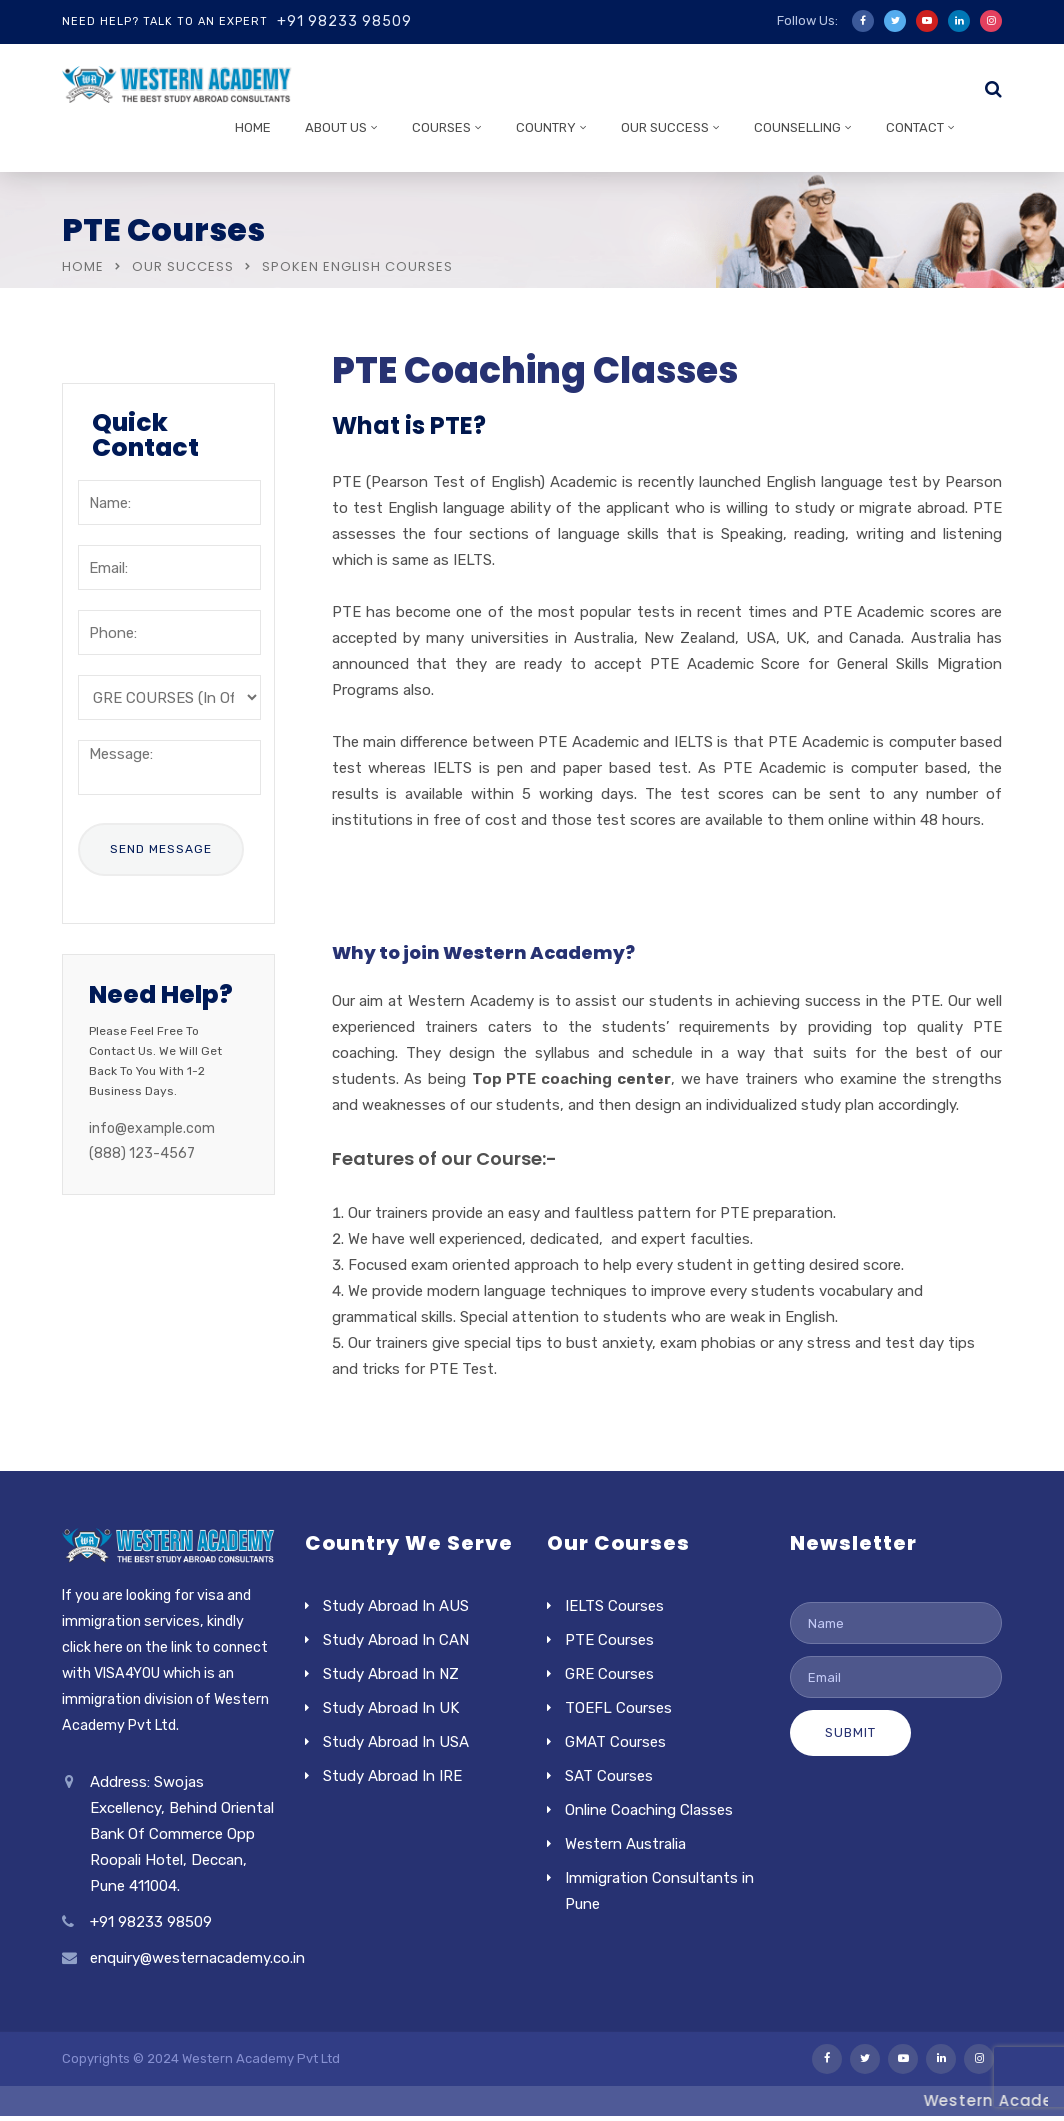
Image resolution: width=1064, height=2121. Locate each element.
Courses (441, 127)
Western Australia (625, 1844)
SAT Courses (609, 1776)
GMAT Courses (615, 1742)
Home (253, 127)
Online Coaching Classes (649, 1810)
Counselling (797, 127)
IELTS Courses (614, 1606)
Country (546, 127)
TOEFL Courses (618, 1708)
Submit (850, 1732)
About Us (336, 127)
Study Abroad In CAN (396, 1640)
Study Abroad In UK (391, 1708)
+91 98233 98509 (344, 21)
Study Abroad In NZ (391, 1674)
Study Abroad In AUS (396, 1606)
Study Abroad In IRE (392, 1776)
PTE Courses (609, 1640)
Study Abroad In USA (396, 1742)
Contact (915, 127)
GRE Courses (609, 1674)
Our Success (665, 127)
